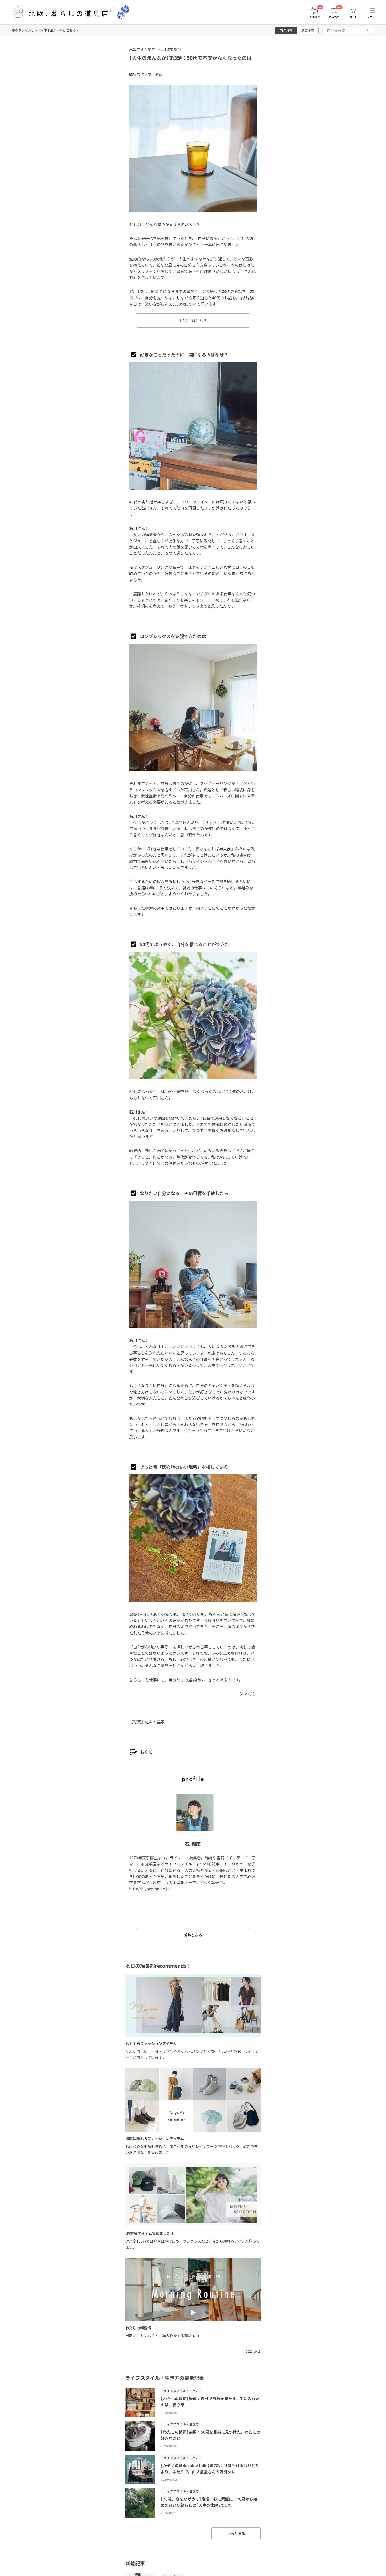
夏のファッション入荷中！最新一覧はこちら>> (45, 30)
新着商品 (314, 17)
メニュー (372, 17)
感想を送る (193, 1935)
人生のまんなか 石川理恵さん (155, 48)
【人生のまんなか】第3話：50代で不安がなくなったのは (190, 57)
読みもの (334, 17)
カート (353, 17)
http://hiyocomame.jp (149, 1889)
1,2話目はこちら (193, 320)
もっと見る (236, 2533)
